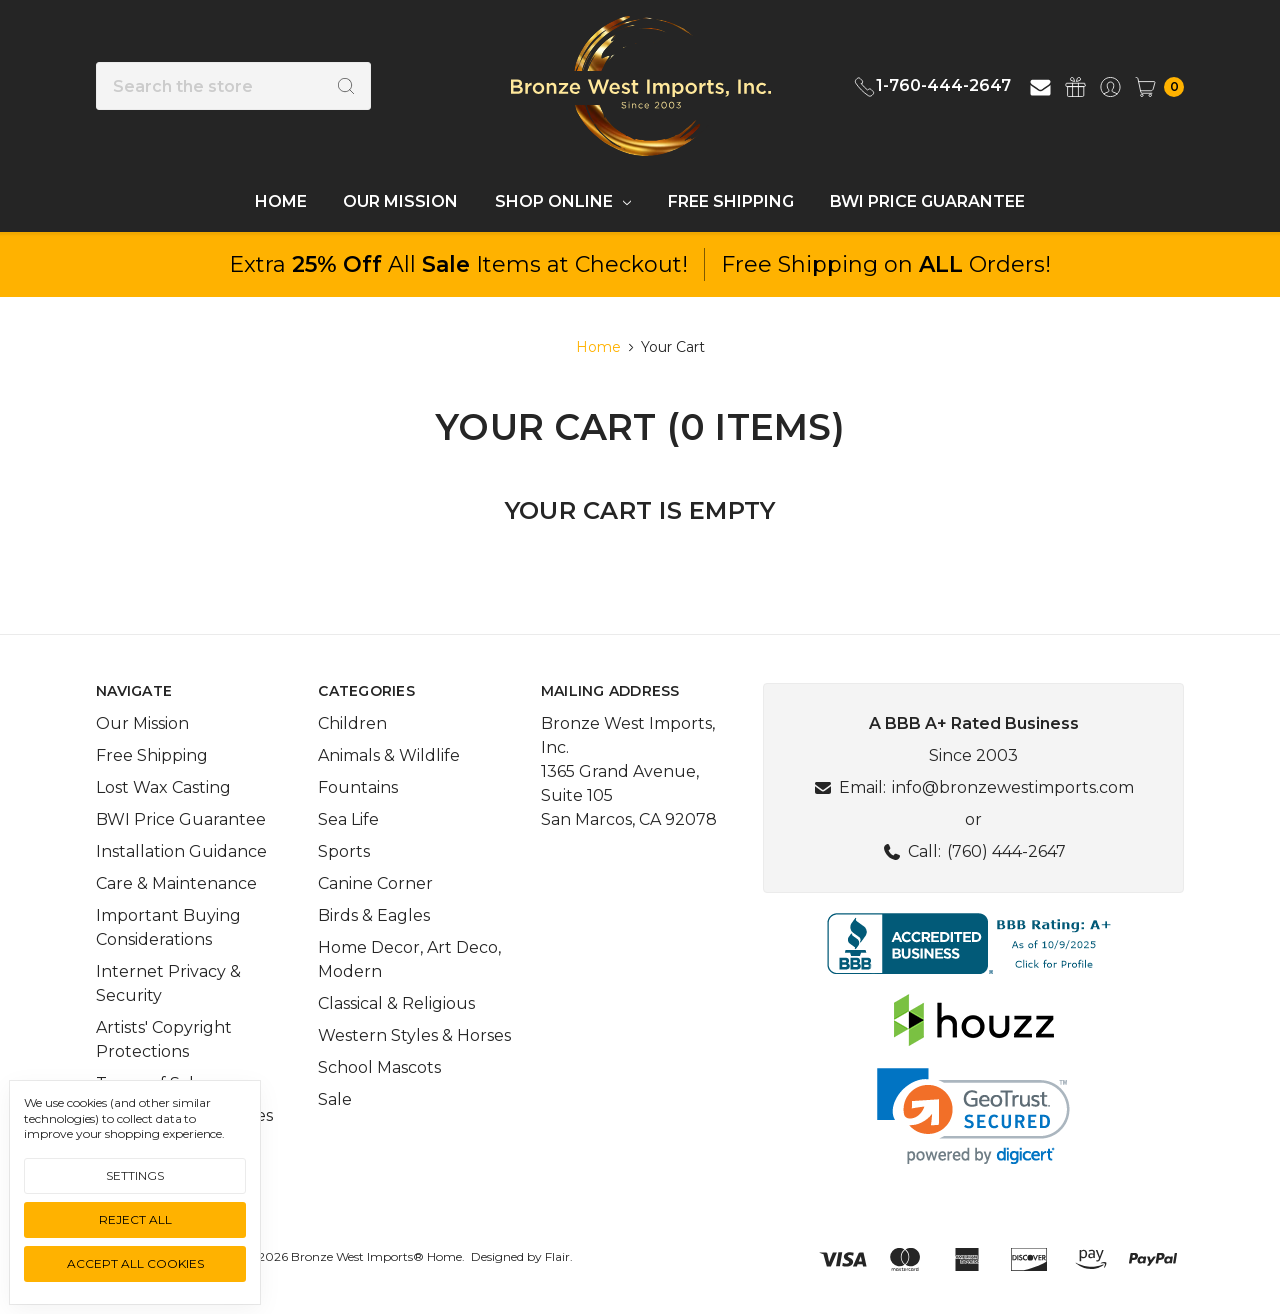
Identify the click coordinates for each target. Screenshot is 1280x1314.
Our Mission (400, 201)
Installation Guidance (181, 851)
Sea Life (348, 819)
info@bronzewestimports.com (1013, 787)
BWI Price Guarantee (927, 201)
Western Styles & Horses (414, 1035)
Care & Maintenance (176, 883)
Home (281, 201)
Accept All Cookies (135, 1263)
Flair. (559, 1256)
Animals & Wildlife (389, 755)
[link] (973, 1116)
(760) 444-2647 (1006, 851)
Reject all (135, 1219)
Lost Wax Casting (163, 787)
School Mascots (379, 1067)
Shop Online (563, 201)
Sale (335, 1099)
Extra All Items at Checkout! (458, 264)
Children (352, 723)
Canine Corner (375, 883)
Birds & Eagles (374, 915)
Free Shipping (731, 201)
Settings (135, 1175)
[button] (973, 943)
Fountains (358, 787)
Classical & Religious (396, 1003)
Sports (344, 851)
